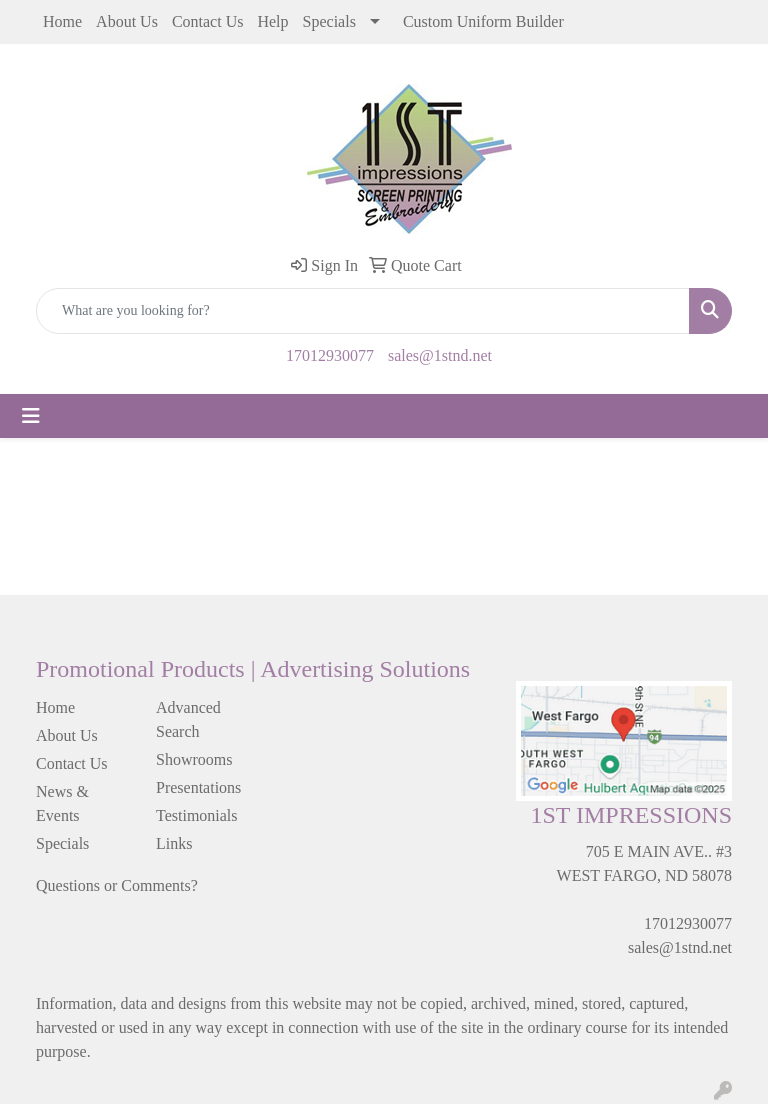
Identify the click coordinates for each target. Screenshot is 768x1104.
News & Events (62, 803)
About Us (127, 21)
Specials (329, 21)
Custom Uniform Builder (483, 21)
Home (62, 21)
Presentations (198, 787)
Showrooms (194, 759)
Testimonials (197, 815)
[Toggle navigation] (31, 416)
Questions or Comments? (117, 885)
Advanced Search (188, 719)
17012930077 (330, 355)
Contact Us (208, 21)
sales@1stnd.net (440, 355)
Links (174, 843)
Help (272, 21)
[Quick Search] (363, 311)
